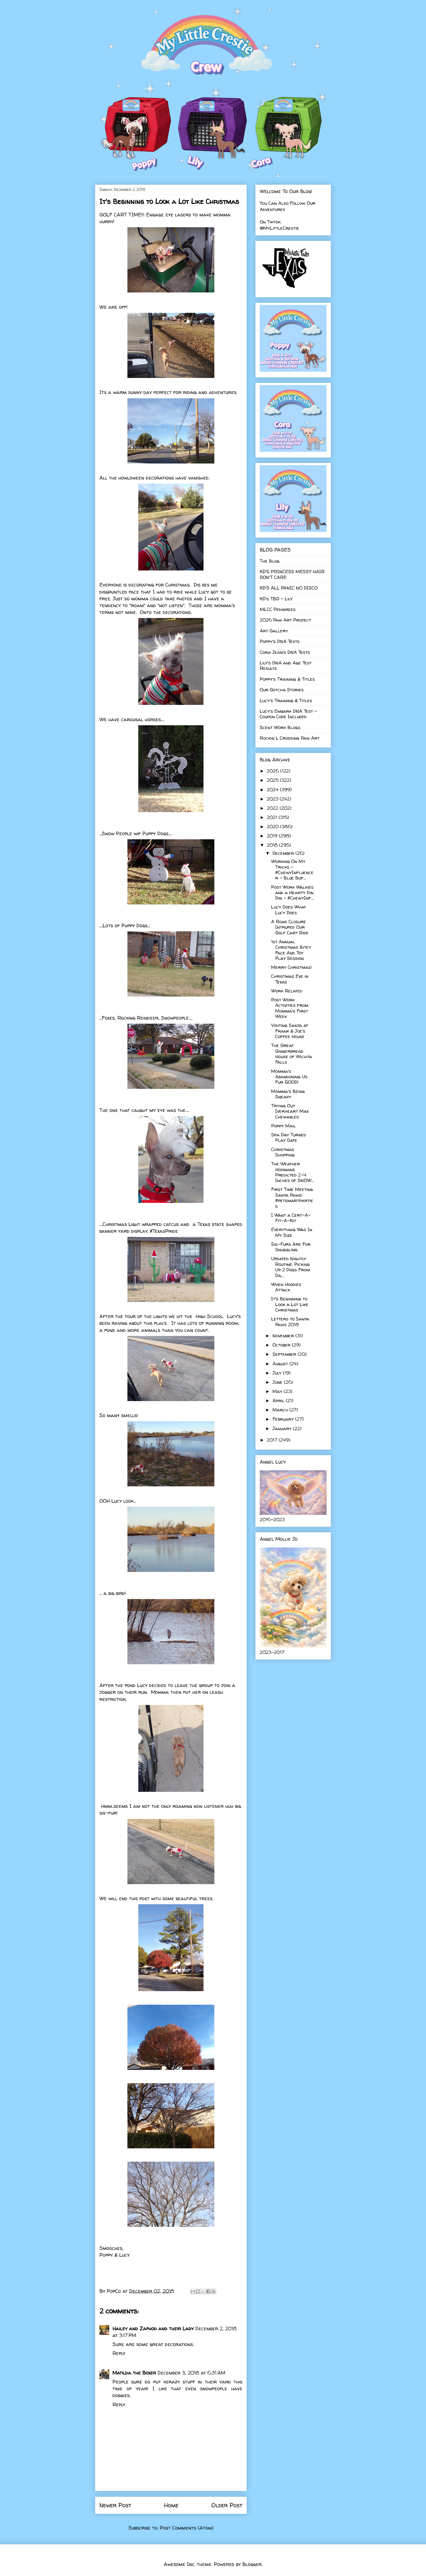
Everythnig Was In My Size (291, 1232)
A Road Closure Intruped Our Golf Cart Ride (290, 927)
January (282, 1428)
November (283, 1335)
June (278, 1382)
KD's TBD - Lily (276, 598)
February (283, 1419)
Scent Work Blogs (280, 727)
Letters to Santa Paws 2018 (290, 1321)
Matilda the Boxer (134, 2372)
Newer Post (115, 2505)
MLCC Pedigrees (278, 609)
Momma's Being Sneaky (288, 1094)
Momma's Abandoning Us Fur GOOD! (289, 1076)
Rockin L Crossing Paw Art (290, 738)
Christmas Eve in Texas (289, 979)
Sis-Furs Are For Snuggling (291, 1247)
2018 (273, 845)
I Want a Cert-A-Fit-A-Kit (291, 1218)
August (280, 1363)
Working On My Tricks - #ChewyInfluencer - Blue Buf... (292, 869)
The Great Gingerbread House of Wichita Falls (291, 1053)
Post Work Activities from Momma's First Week (289, 1008)
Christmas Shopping (283, 1152)
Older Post (226, 2505)
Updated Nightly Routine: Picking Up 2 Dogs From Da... (290, 1266)
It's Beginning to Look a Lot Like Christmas (289, 1304)
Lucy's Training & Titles (286, 700)
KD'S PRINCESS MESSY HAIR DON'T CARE (292, 574)
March (280, 1410)
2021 (272, 817)
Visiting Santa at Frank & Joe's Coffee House (289, 1030)
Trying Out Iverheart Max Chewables (290, 1111)
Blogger (252, 2564)
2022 (273, 808)
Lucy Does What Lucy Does (288, 909)
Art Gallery (274, 631)
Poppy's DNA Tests (280, 641)
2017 (272, 1440)
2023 (273, 799)
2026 (273, 771)
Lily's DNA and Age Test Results (286, 665)
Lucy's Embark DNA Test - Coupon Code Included (288, 714)
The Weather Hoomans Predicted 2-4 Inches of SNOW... (292, 1172)
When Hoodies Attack (286, 1287)
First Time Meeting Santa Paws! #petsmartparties (292, 1197)
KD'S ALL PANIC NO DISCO (289, 588)
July (277, 1373)
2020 (273, 826)
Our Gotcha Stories (282, 689)
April (279, 1400)
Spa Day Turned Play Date (288, 1137)
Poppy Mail (283, 1126)
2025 (273, 780)
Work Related (286, 991)
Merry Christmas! (291, 967)
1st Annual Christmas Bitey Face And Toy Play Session (291, 949)
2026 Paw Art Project (285, 620)
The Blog (270, 561)
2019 (273, 836)
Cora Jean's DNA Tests (285, 652)
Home (171, 2505)
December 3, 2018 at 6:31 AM (191, 2372)
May (278, 1391)
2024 (273, 789)
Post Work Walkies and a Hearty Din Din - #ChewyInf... (292, 892)
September (284, 1354)
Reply (118, 2353)
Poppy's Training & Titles (287, 679)
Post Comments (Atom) (187, 2527)
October (282, 1345)
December (283, 853)
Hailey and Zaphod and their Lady (153, 2328)
